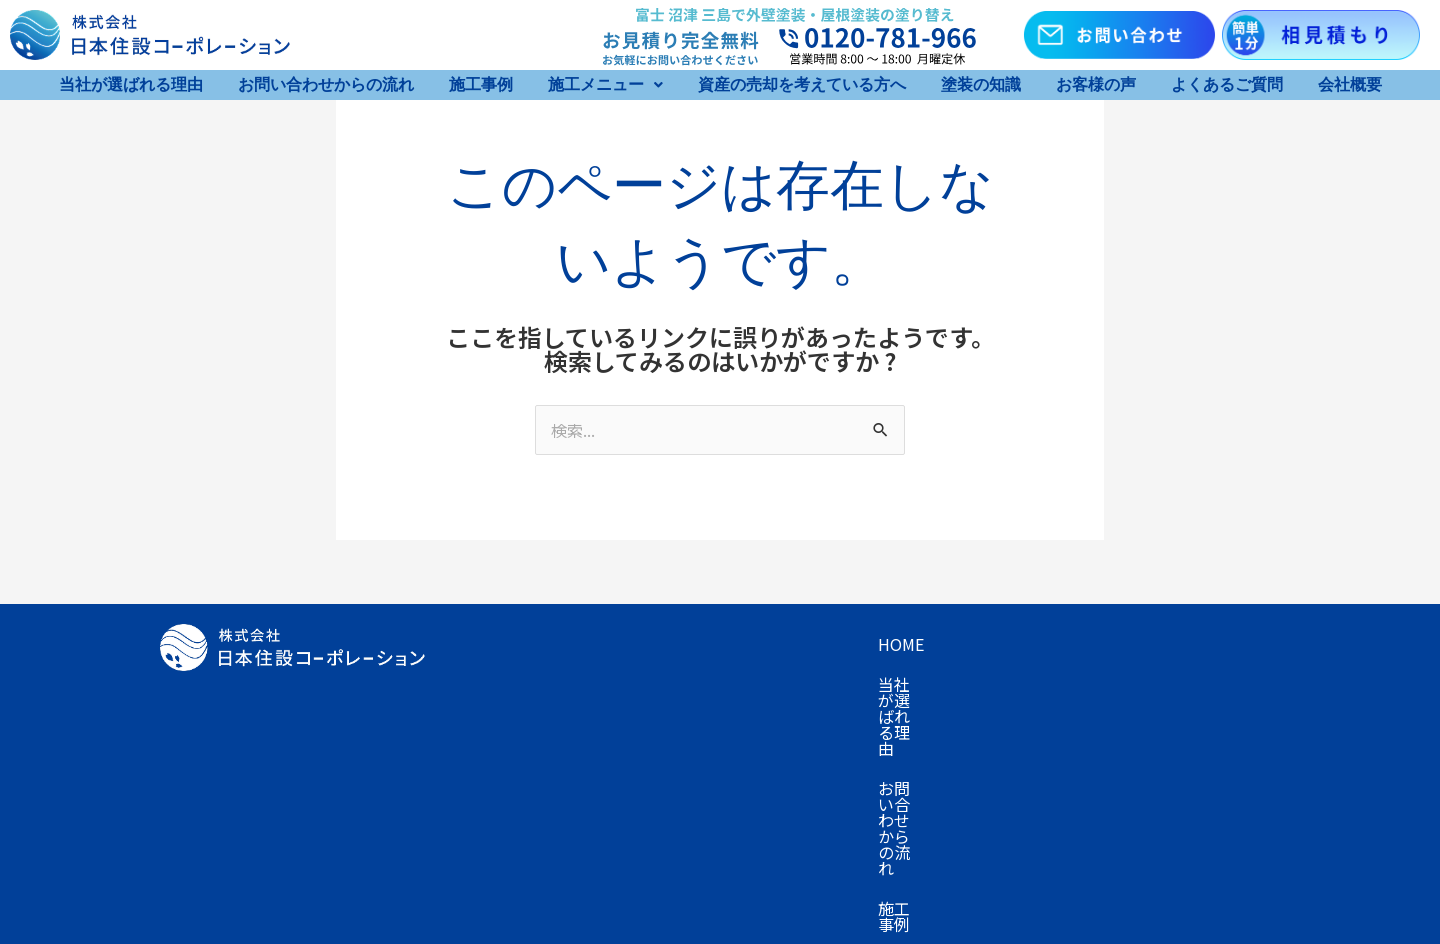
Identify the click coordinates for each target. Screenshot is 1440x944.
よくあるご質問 (1227, 85)
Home (483, 644)
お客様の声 (1096, 85)
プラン (484, 684)
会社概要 (1350, 85)
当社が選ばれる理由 (131, 85)
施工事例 (481, 85)
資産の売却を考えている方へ (802, 85)
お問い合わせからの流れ (326, 85)
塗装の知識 (981, 85)
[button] (605, 85)
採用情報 (712, 724)
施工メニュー (605, 85)
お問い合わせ (508, 724)
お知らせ (618, 724)
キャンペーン (1183, 644)
